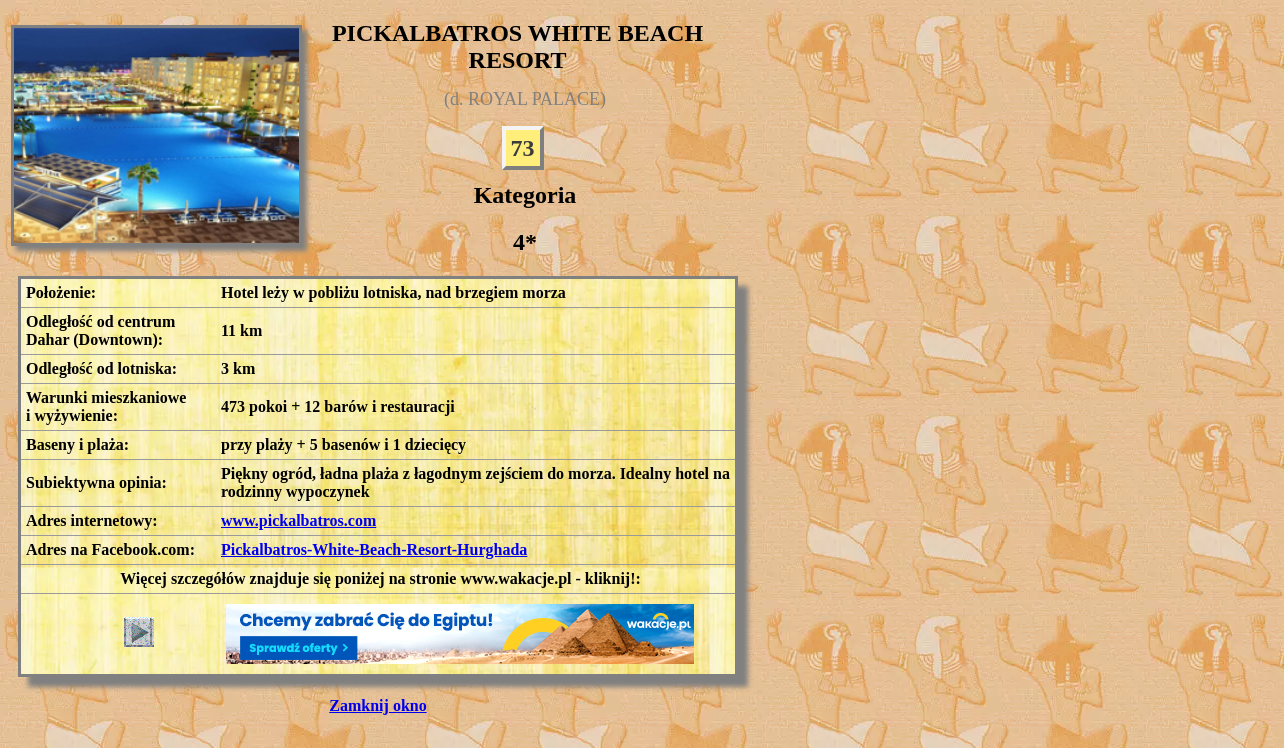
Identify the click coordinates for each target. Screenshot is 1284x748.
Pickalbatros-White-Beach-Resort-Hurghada (374, 549)
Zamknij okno (377, 705)
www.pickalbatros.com (298, 520)
